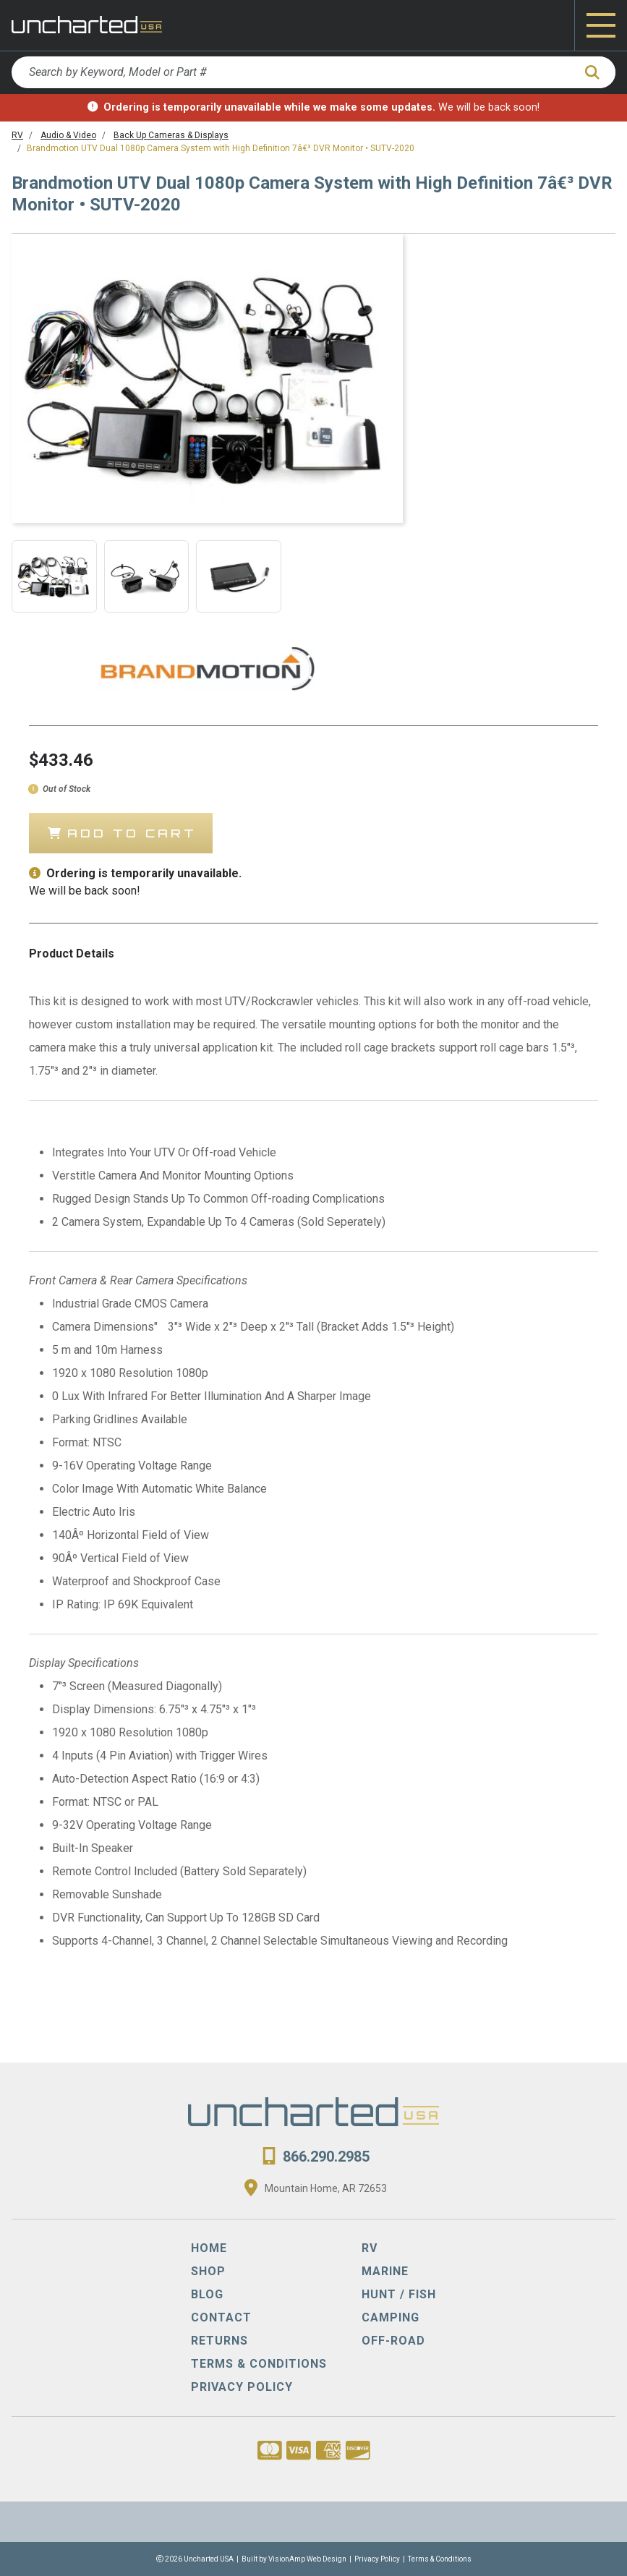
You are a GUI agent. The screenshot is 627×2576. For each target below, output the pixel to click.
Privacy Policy (377, 2559)
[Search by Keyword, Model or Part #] (292, 72)
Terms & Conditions (440, 2559)
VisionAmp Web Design (307, 2559)
